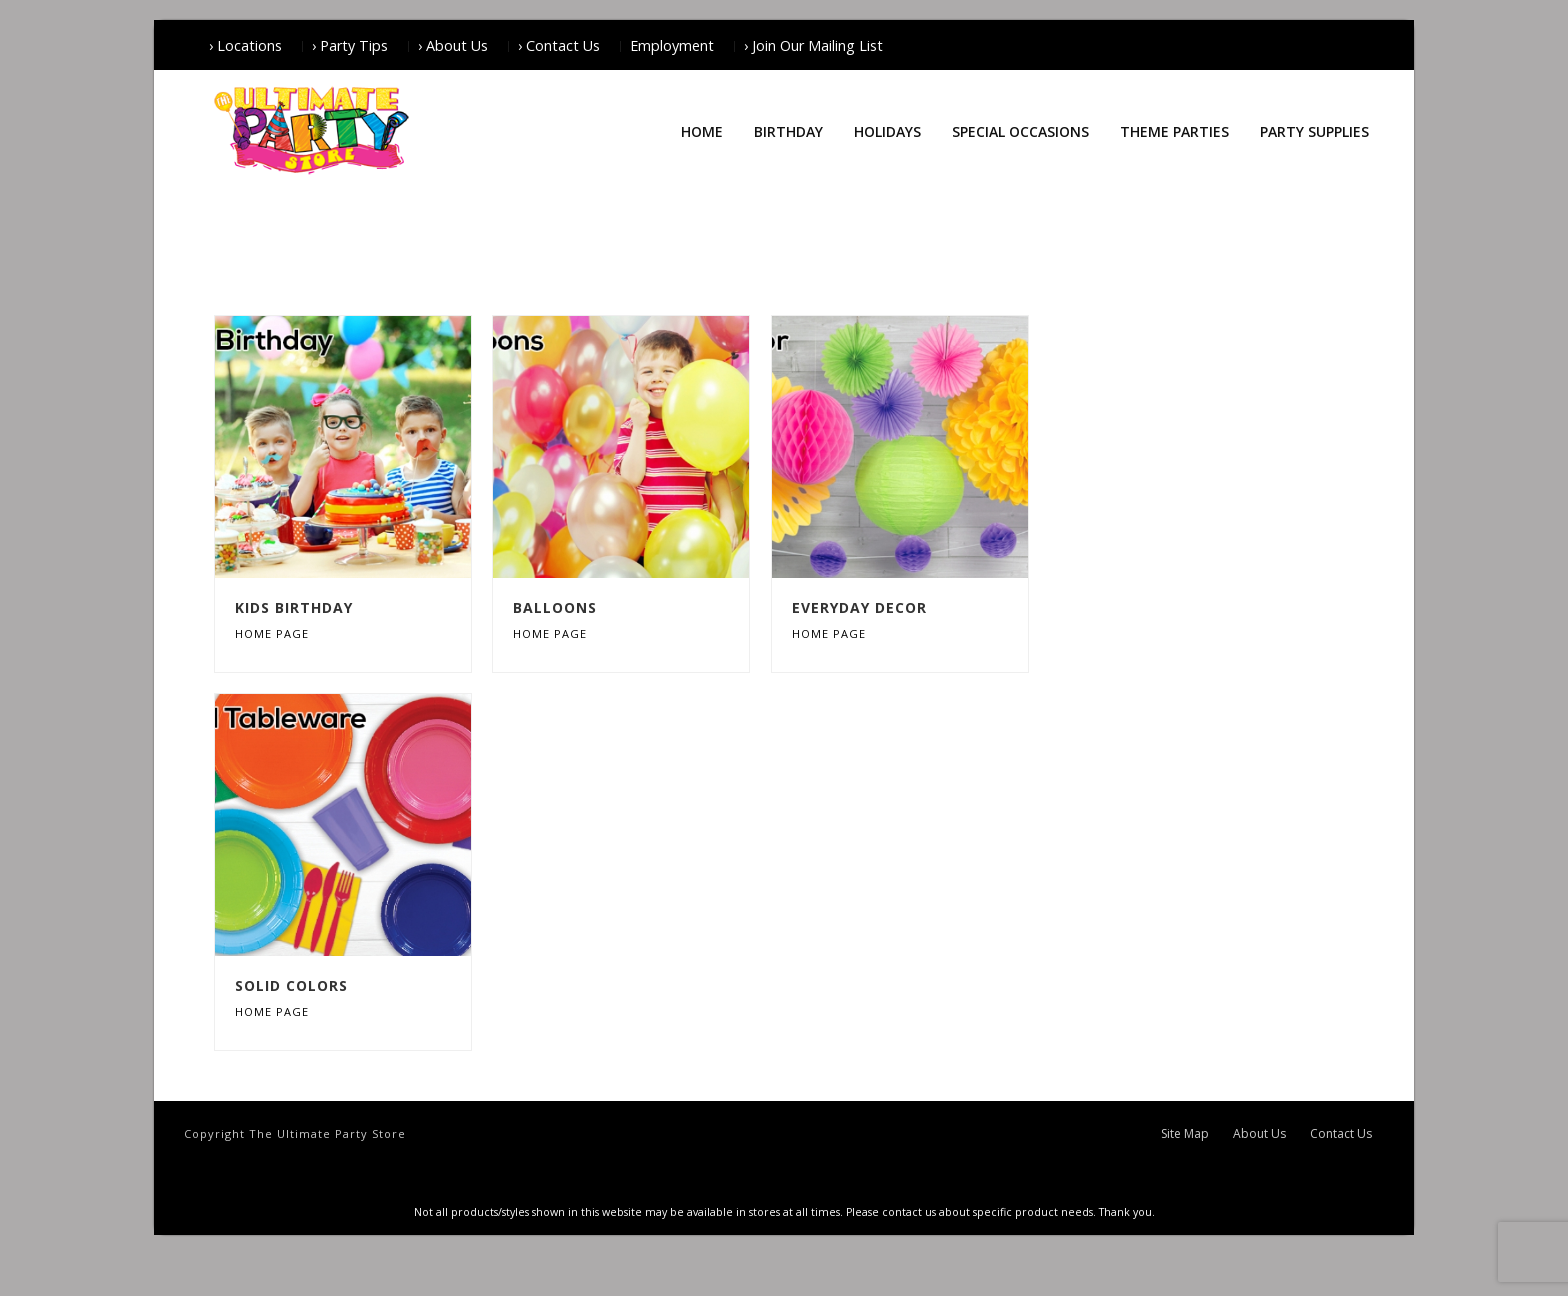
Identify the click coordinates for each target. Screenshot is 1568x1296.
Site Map (1185, 1134)
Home (702, 131)
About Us (1259, 1134)
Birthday (788, 131)
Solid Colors (291, 985)
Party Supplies (1314, 131)
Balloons (555, 607)
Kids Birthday (294, 607)
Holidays (887, 131)
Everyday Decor (859, 607)
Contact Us (1341, 1134)
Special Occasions (1020, 131)
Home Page (272, 633)
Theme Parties (1174, 131)
